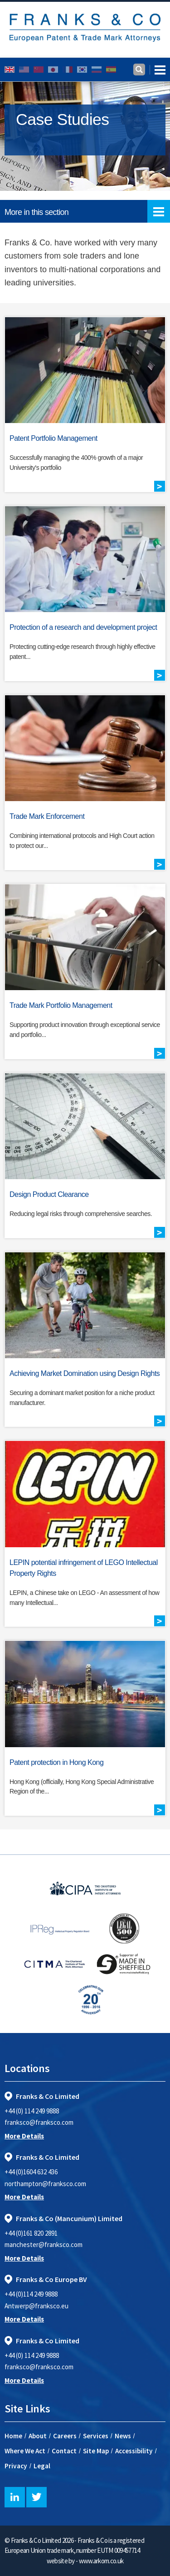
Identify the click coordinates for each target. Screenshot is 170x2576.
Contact (64, 2450)
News (123, 2436)
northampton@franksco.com (45, 2183)
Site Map (96, 2450)
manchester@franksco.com (44, 2244)
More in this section (87, 211)
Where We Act (25, 2450)
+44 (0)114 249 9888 (31, 2294)
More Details (24, 2136)
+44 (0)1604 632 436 (31, 2171)
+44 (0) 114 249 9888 (32, 2111)
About (38, 2436)
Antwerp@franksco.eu (36, 2306)
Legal (42, 2465)
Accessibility (134, 2450)
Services (95, 2436)
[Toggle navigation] (157, 70)
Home (13, 2436)
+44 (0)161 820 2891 (31, 2233)
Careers (65, 2436)
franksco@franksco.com (39, 2122)
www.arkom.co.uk (101, 2560)
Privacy (16, 2465)
